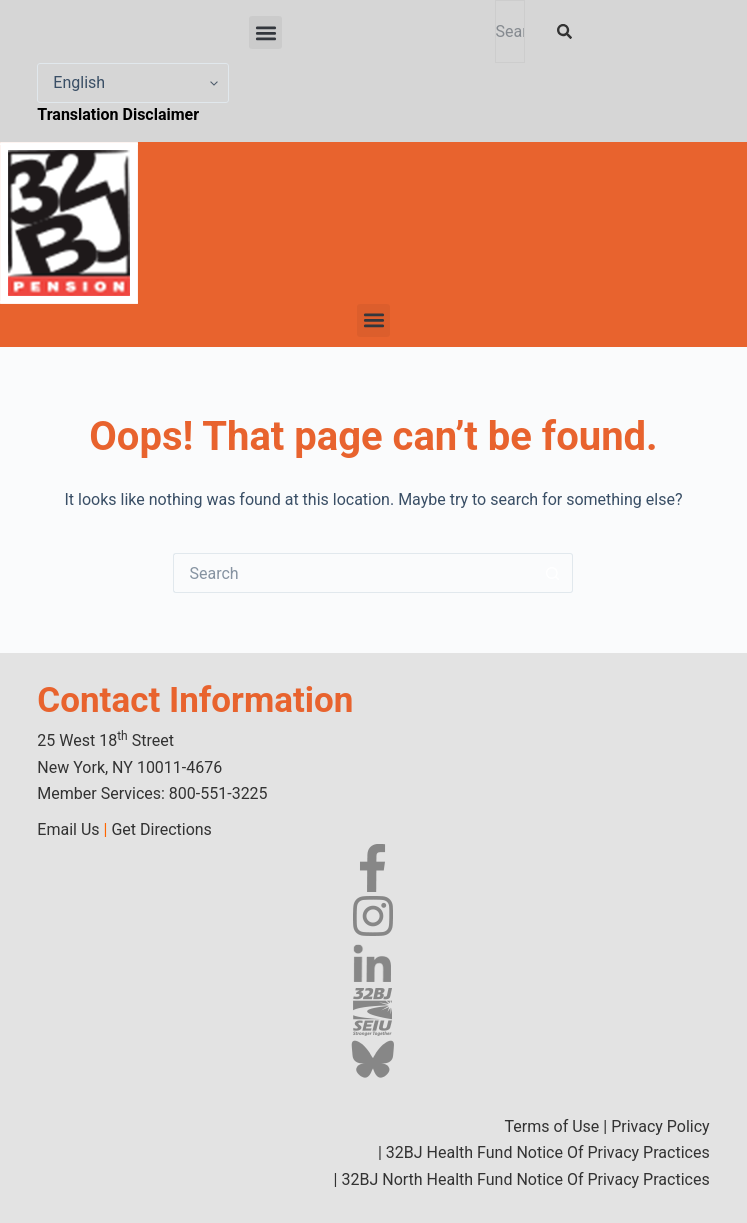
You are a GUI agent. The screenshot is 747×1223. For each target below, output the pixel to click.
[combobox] (510, 31)
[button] (265, 32)
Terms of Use (552, 1126)
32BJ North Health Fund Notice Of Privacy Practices (524, 1179)
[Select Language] (133, 83)
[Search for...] (353, 573)
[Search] (568, 31)
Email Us (68, 829)
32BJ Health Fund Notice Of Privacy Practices (546, 1152)
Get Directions (161, 829)
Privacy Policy (660, 1126)
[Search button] (553, 573)
